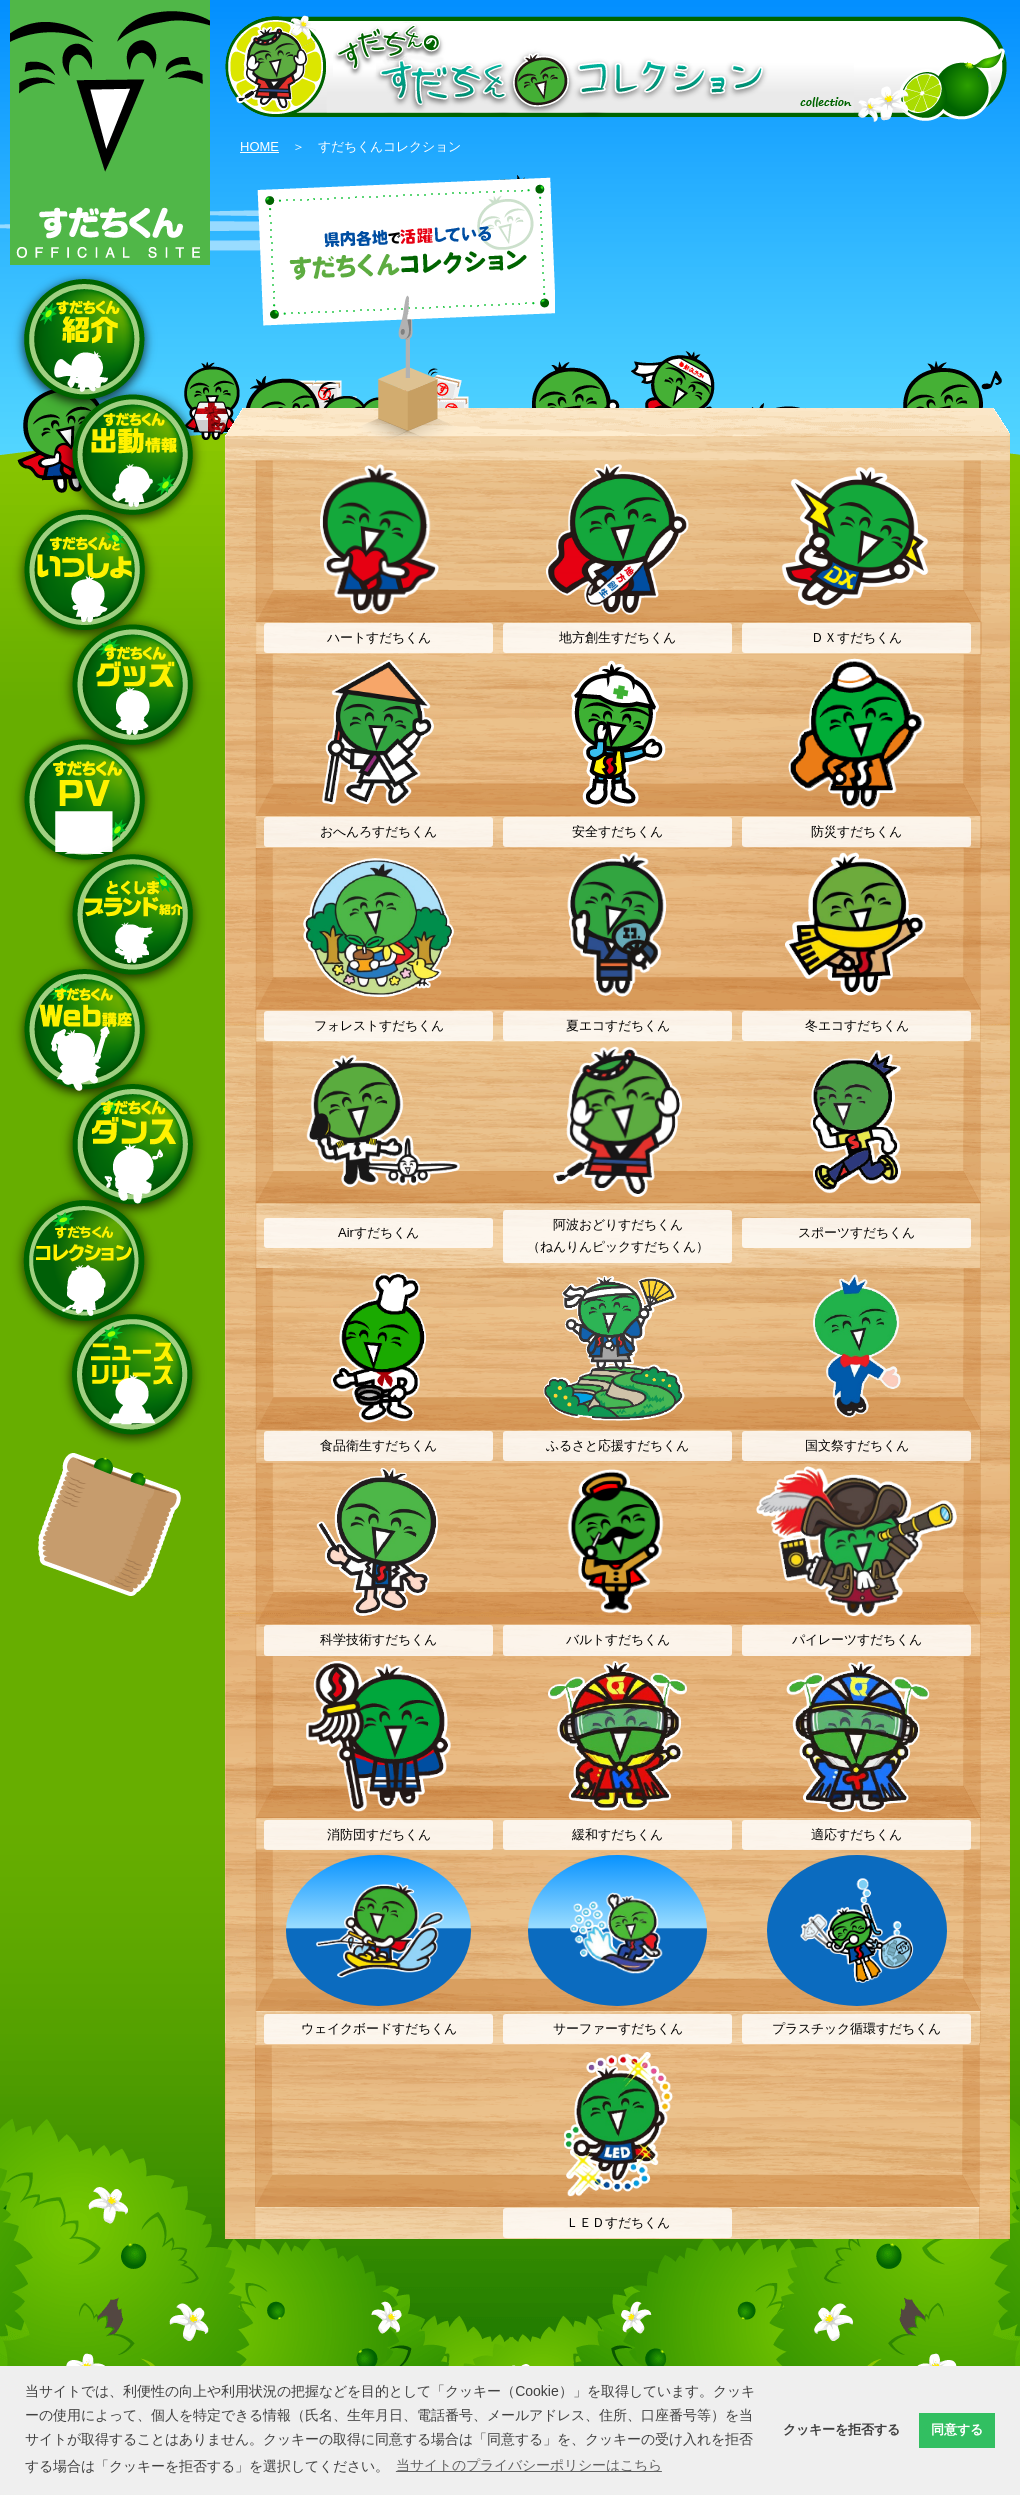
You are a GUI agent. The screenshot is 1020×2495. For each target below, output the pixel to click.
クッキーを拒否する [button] (841, 2430)
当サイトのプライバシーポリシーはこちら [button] (529, 2465)
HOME (259, 146)
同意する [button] (957, 2430)
